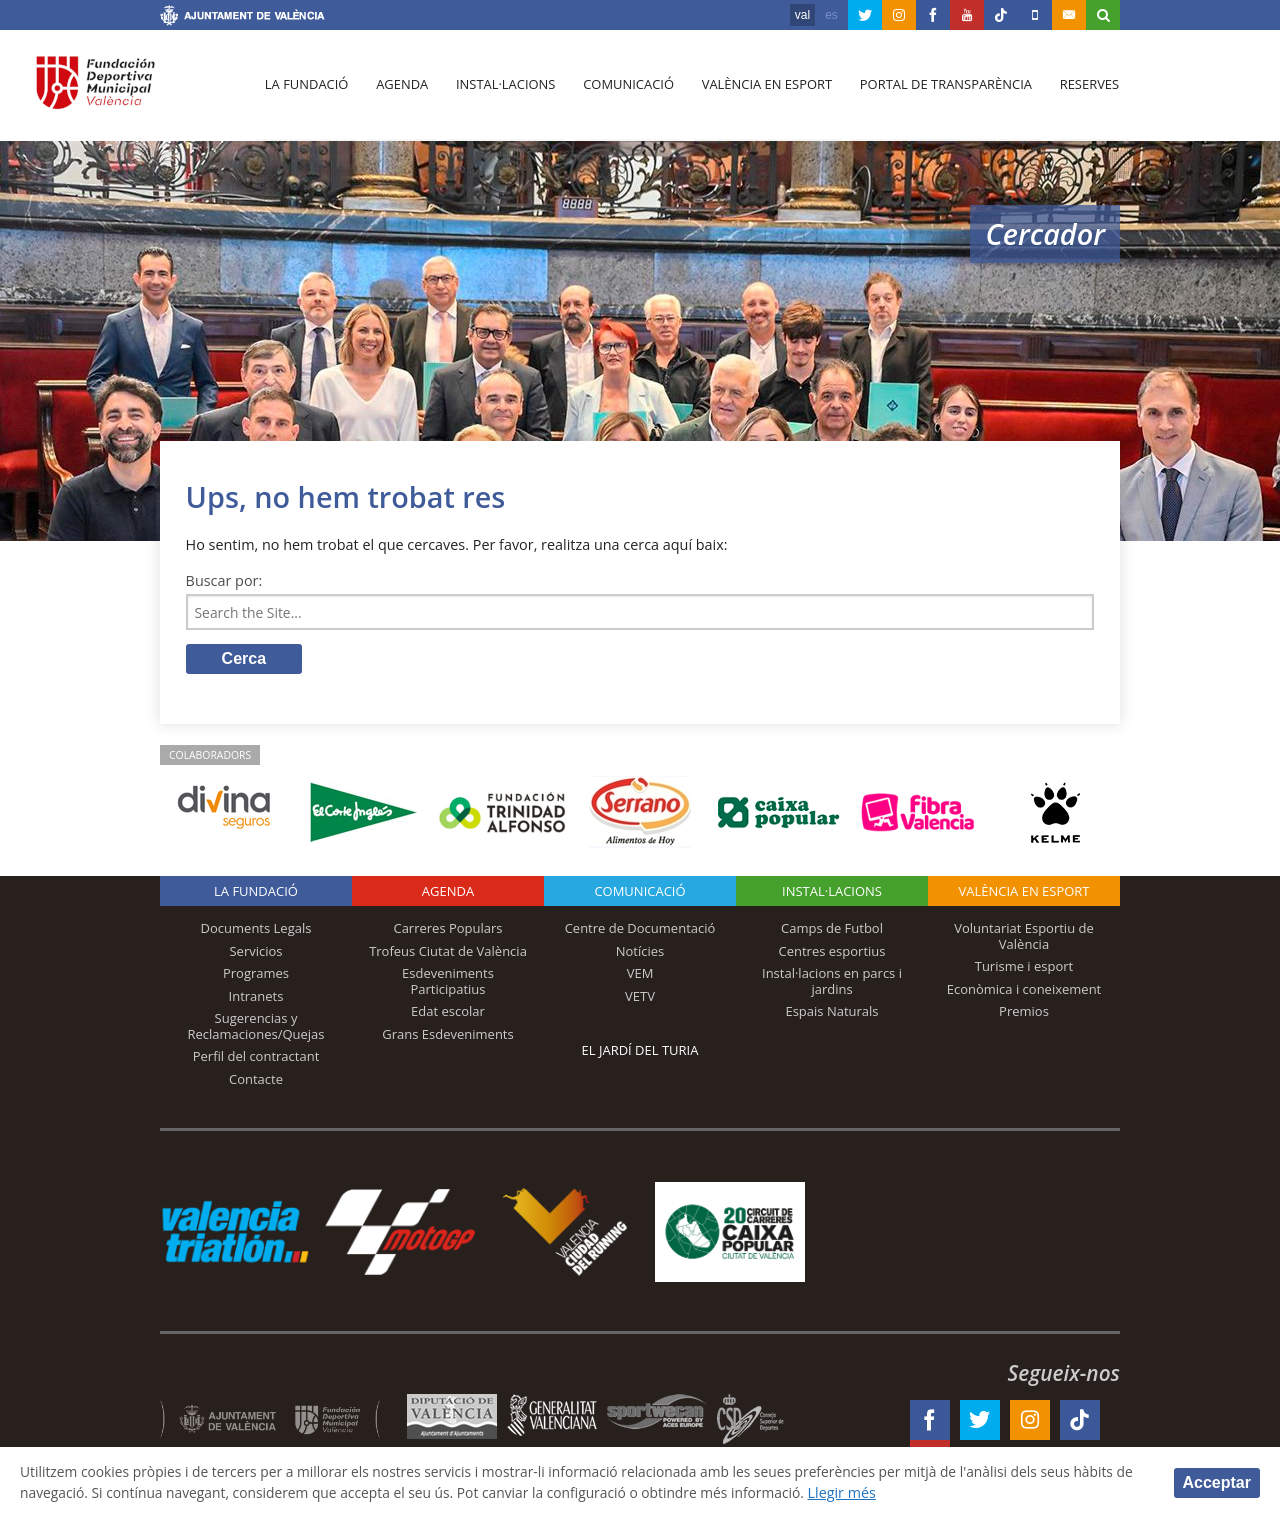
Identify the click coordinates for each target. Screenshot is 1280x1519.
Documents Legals (256, 930)
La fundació (306, 91)
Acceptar (1217, 1481)
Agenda (400, 91)
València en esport (761, 91)
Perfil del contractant (256, 1058)
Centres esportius (832, 952)
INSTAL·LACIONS (832, 893)
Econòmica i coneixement (1024, 991)
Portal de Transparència (939, 91)
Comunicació (623, 91)
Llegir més (941, 1492)
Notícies (640, 952)
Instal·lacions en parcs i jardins (832, 983)
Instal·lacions (502, 91)
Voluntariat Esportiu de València (1024, 938)
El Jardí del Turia (640, 1052)
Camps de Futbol (832, 930)
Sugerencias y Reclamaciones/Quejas (256, 1028)
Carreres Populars (447, 930)
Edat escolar (448, 1013)
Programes (256, 975)
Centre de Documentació (640, 930)
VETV (640, 998)
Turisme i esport (1024, 968)
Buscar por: (224, 580)
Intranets (256, 998)
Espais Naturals (831, 1013)
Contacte (256, 1081)
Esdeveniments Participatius (448, 983)
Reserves (1082, 91)
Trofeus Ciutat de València (448, 952)
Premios (1024, 1013)
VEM (640, 975)
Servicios (255, 952)
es (831, 15)
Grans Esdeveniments (447, 1036)
